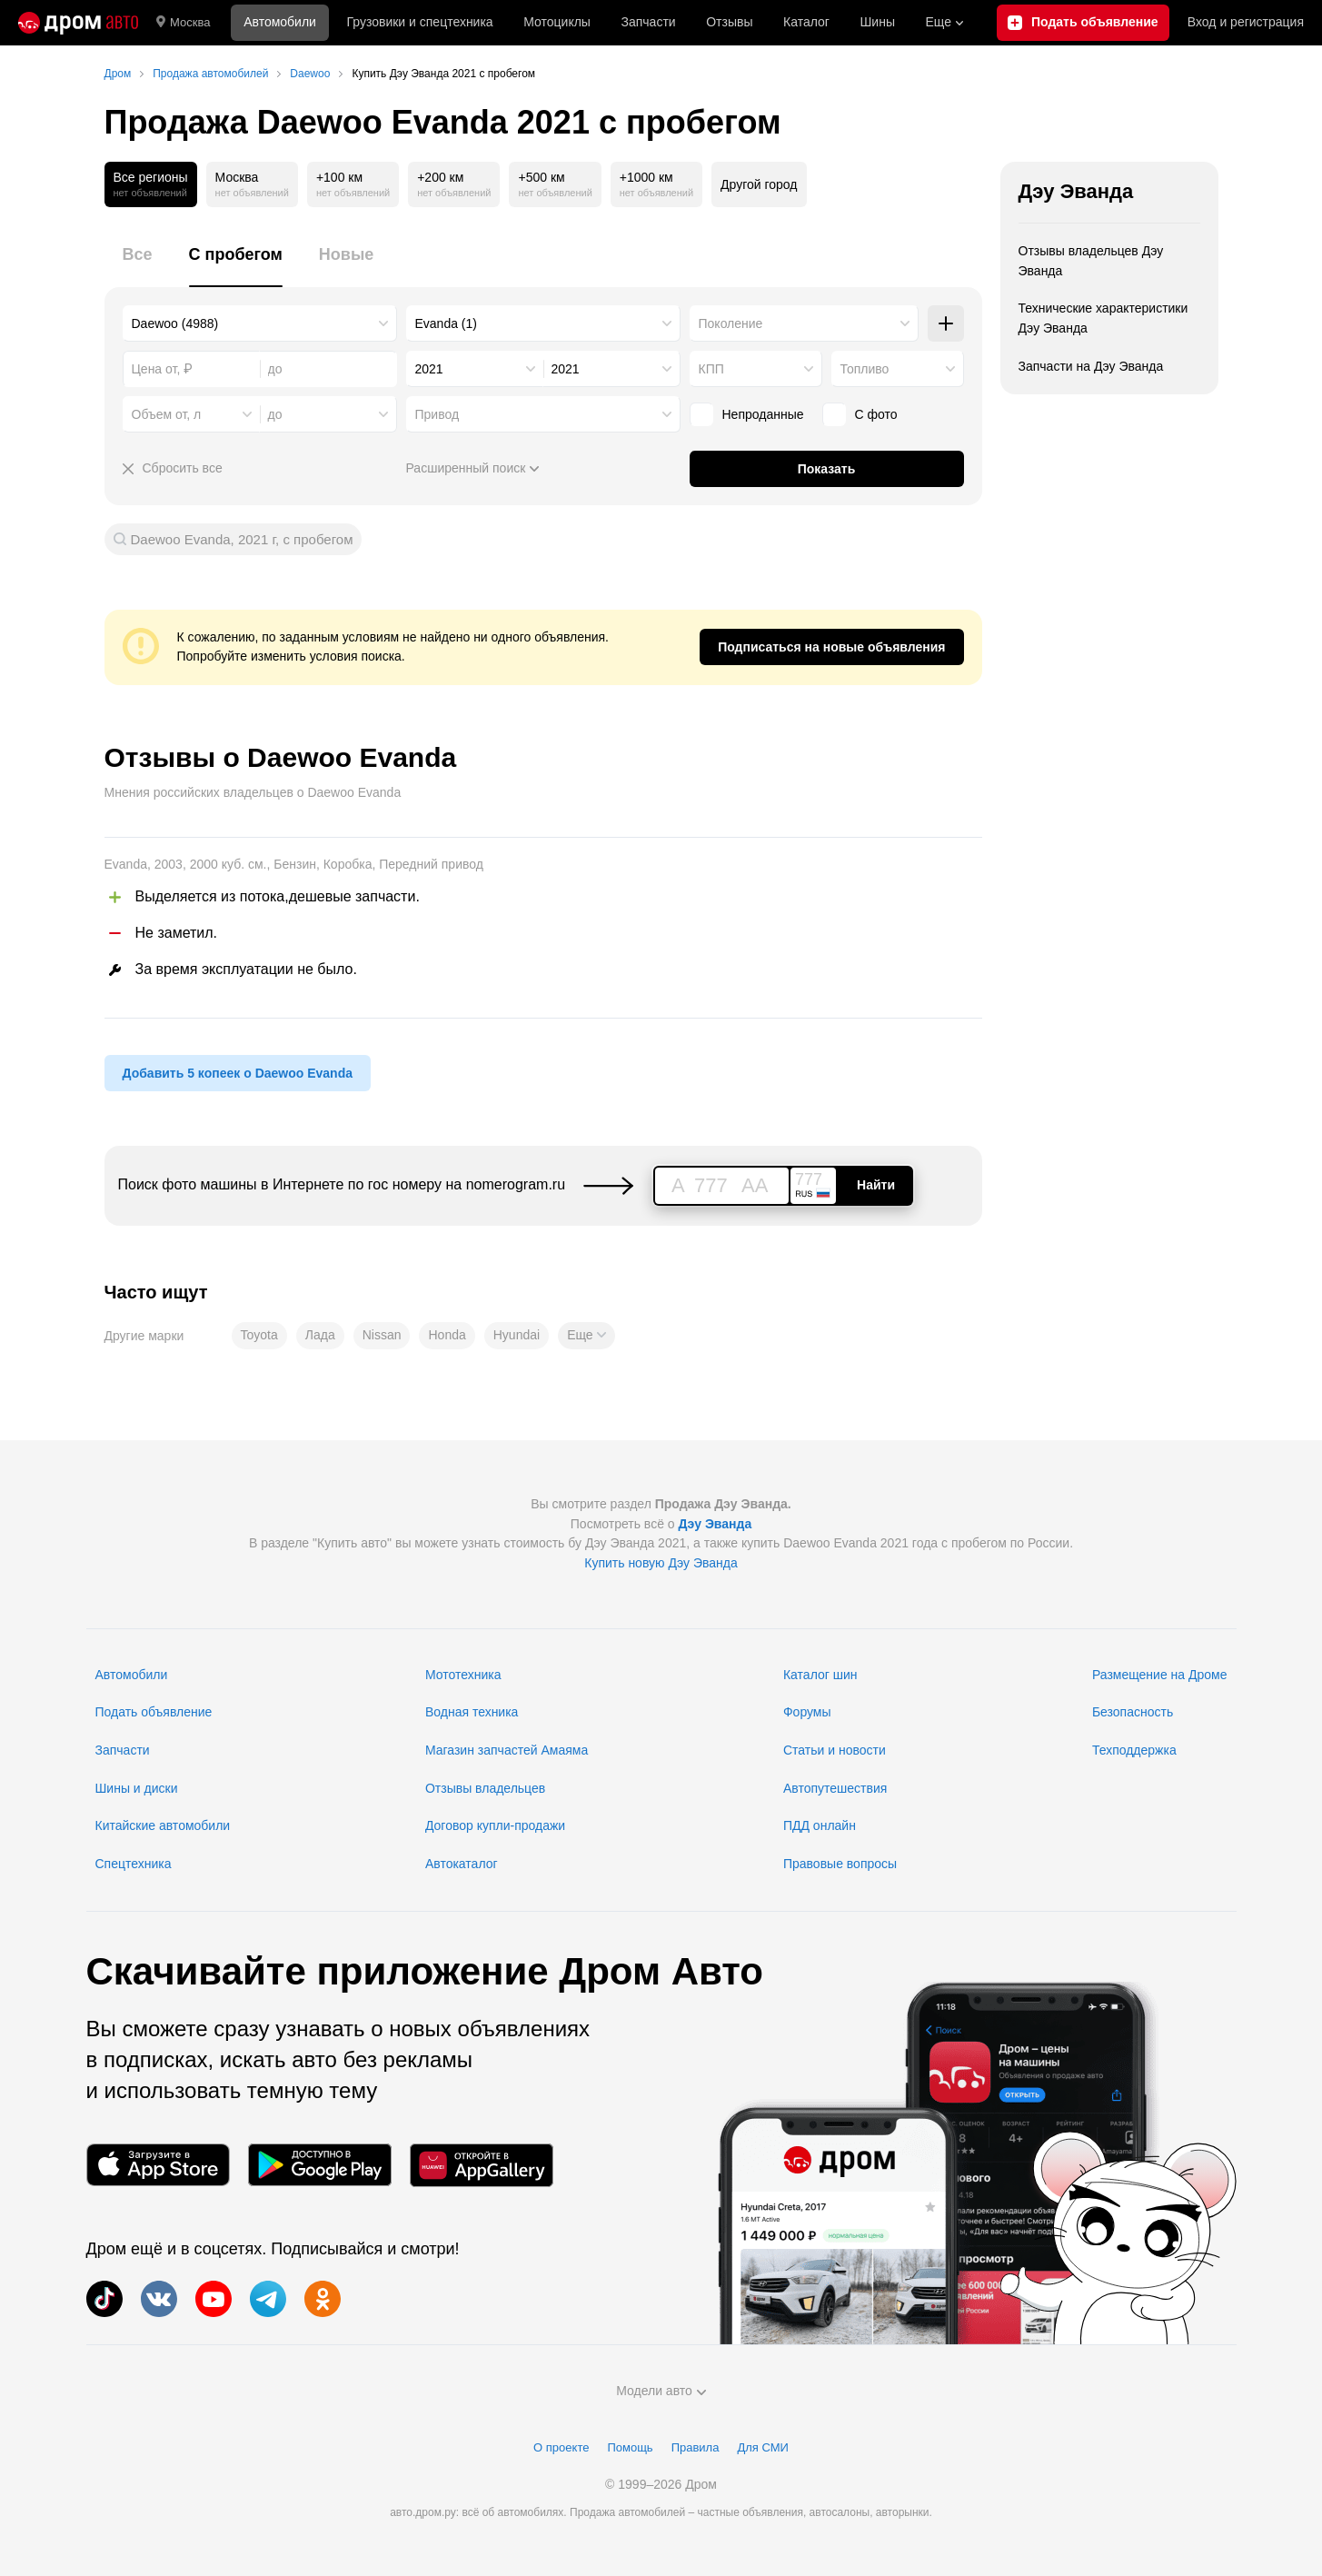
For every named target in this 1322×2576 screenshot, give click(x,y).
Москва (183, 22)
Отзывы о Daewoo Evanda (280, 757)
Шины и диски (136, 1788)
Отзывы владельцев (485, 1788)
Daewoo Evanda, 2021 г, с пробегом (242, 539)
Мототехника (463, 1674)
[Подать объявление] (1083, 23)
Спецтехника (133, 1863)
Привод (437, 414)
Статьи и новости (834, 1750)
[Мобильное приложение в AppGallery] (481, 2165)
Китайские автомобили (163, 1825)
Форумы (807, 1712)
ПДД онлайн (819, 1825)
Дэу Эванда (1076, 191)
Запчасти (648, 22)
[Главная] (78, 22)
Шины (877, 22)
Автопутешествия (835, 1788)
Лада (320, 1335)
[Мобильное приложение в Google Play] (320, 2165)
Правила (695, 2447)
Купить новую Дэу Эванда (661, 1563)
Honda (446, 1335)
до (275, 414)
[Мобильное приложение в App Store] (158, 2165)
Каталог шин (820, 1674)
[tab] (138, 265)
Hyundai (516, 1335)
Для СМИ (762, 2447)
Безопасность (1132, 1712)
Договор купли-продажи (495, 1825)
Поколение (731, 323)
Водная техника (471, 1712)
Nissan (382, 1335)
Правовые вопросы (840, 1863)
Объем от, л (167, 414)
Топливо (865, 369)
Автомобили (280, 22)
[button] (586, 1335)
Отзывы (729, 22)
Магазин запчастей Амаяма (506, 1750)
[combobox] (260, 323)
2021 (429, 369)
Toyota (259, 1335)
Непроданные (763, 414)
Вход (1246, 23)
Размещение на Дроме (1160, 1674)
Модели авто (661, 2390)
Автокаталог (461, 1863)
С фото (876, 414)
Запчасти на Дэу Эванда (1091, 366)
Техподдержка (1134, 1750)
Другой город (759, 184)
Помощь (629, 2447)
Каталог (806, 22)
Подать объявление (154, 1712)
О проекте (561, 2447)
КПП (711, 369)
